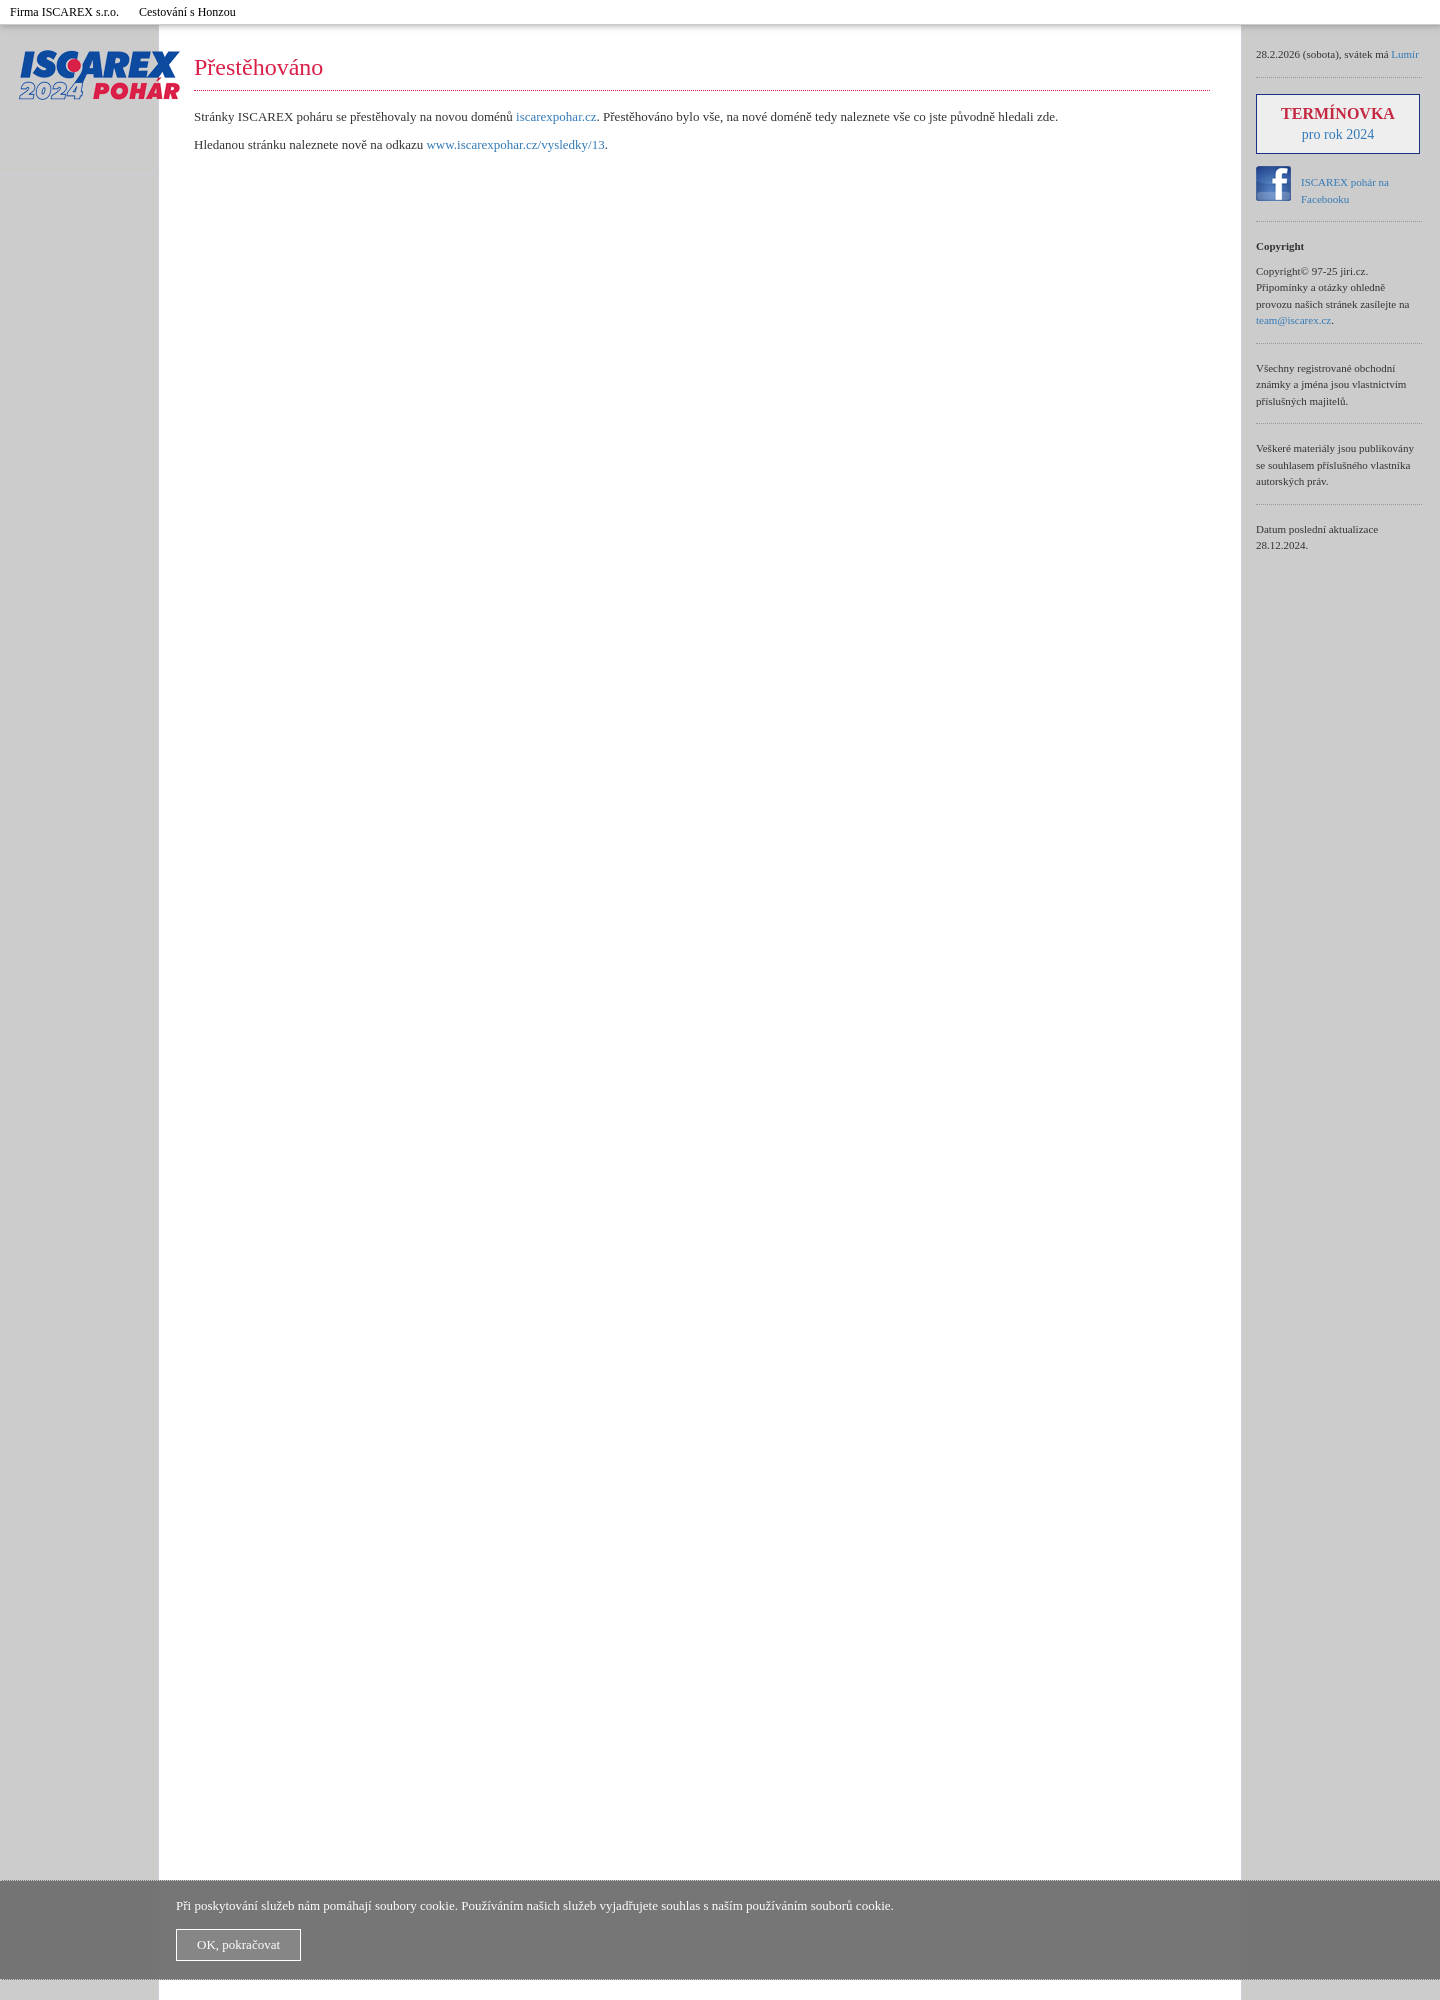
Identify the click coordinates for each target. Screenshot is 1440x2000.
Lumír (1405, 54)
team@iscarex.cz (1293, 320)
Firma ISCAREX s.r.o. (64, 12)
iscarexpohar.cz (556, 116)
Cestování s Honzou (187, 12)
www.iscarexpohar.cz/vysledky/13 (515, 144)
